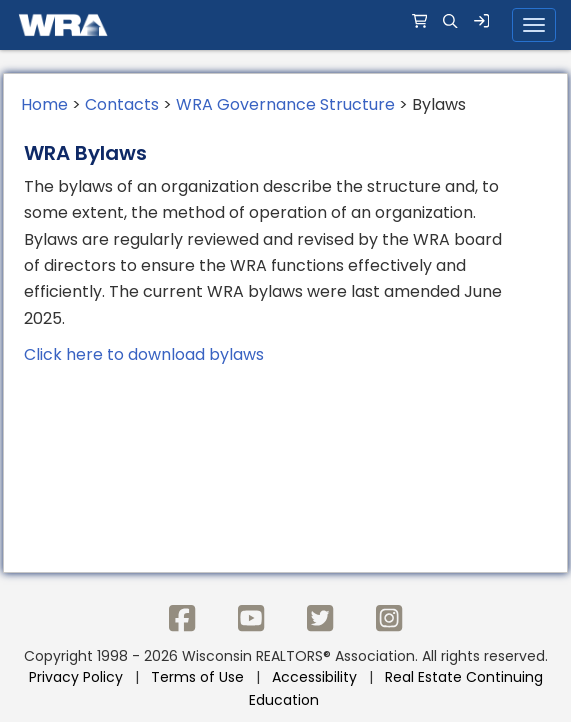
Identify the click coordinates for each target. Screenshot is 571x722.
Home (44, 104)
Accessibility (314, 677)
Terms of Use (197, 677)
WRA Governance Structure (285, 104)
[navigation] (285, 25)
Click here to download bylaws (144, 354)
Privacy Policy (76, 677)
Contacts (122, 104)
